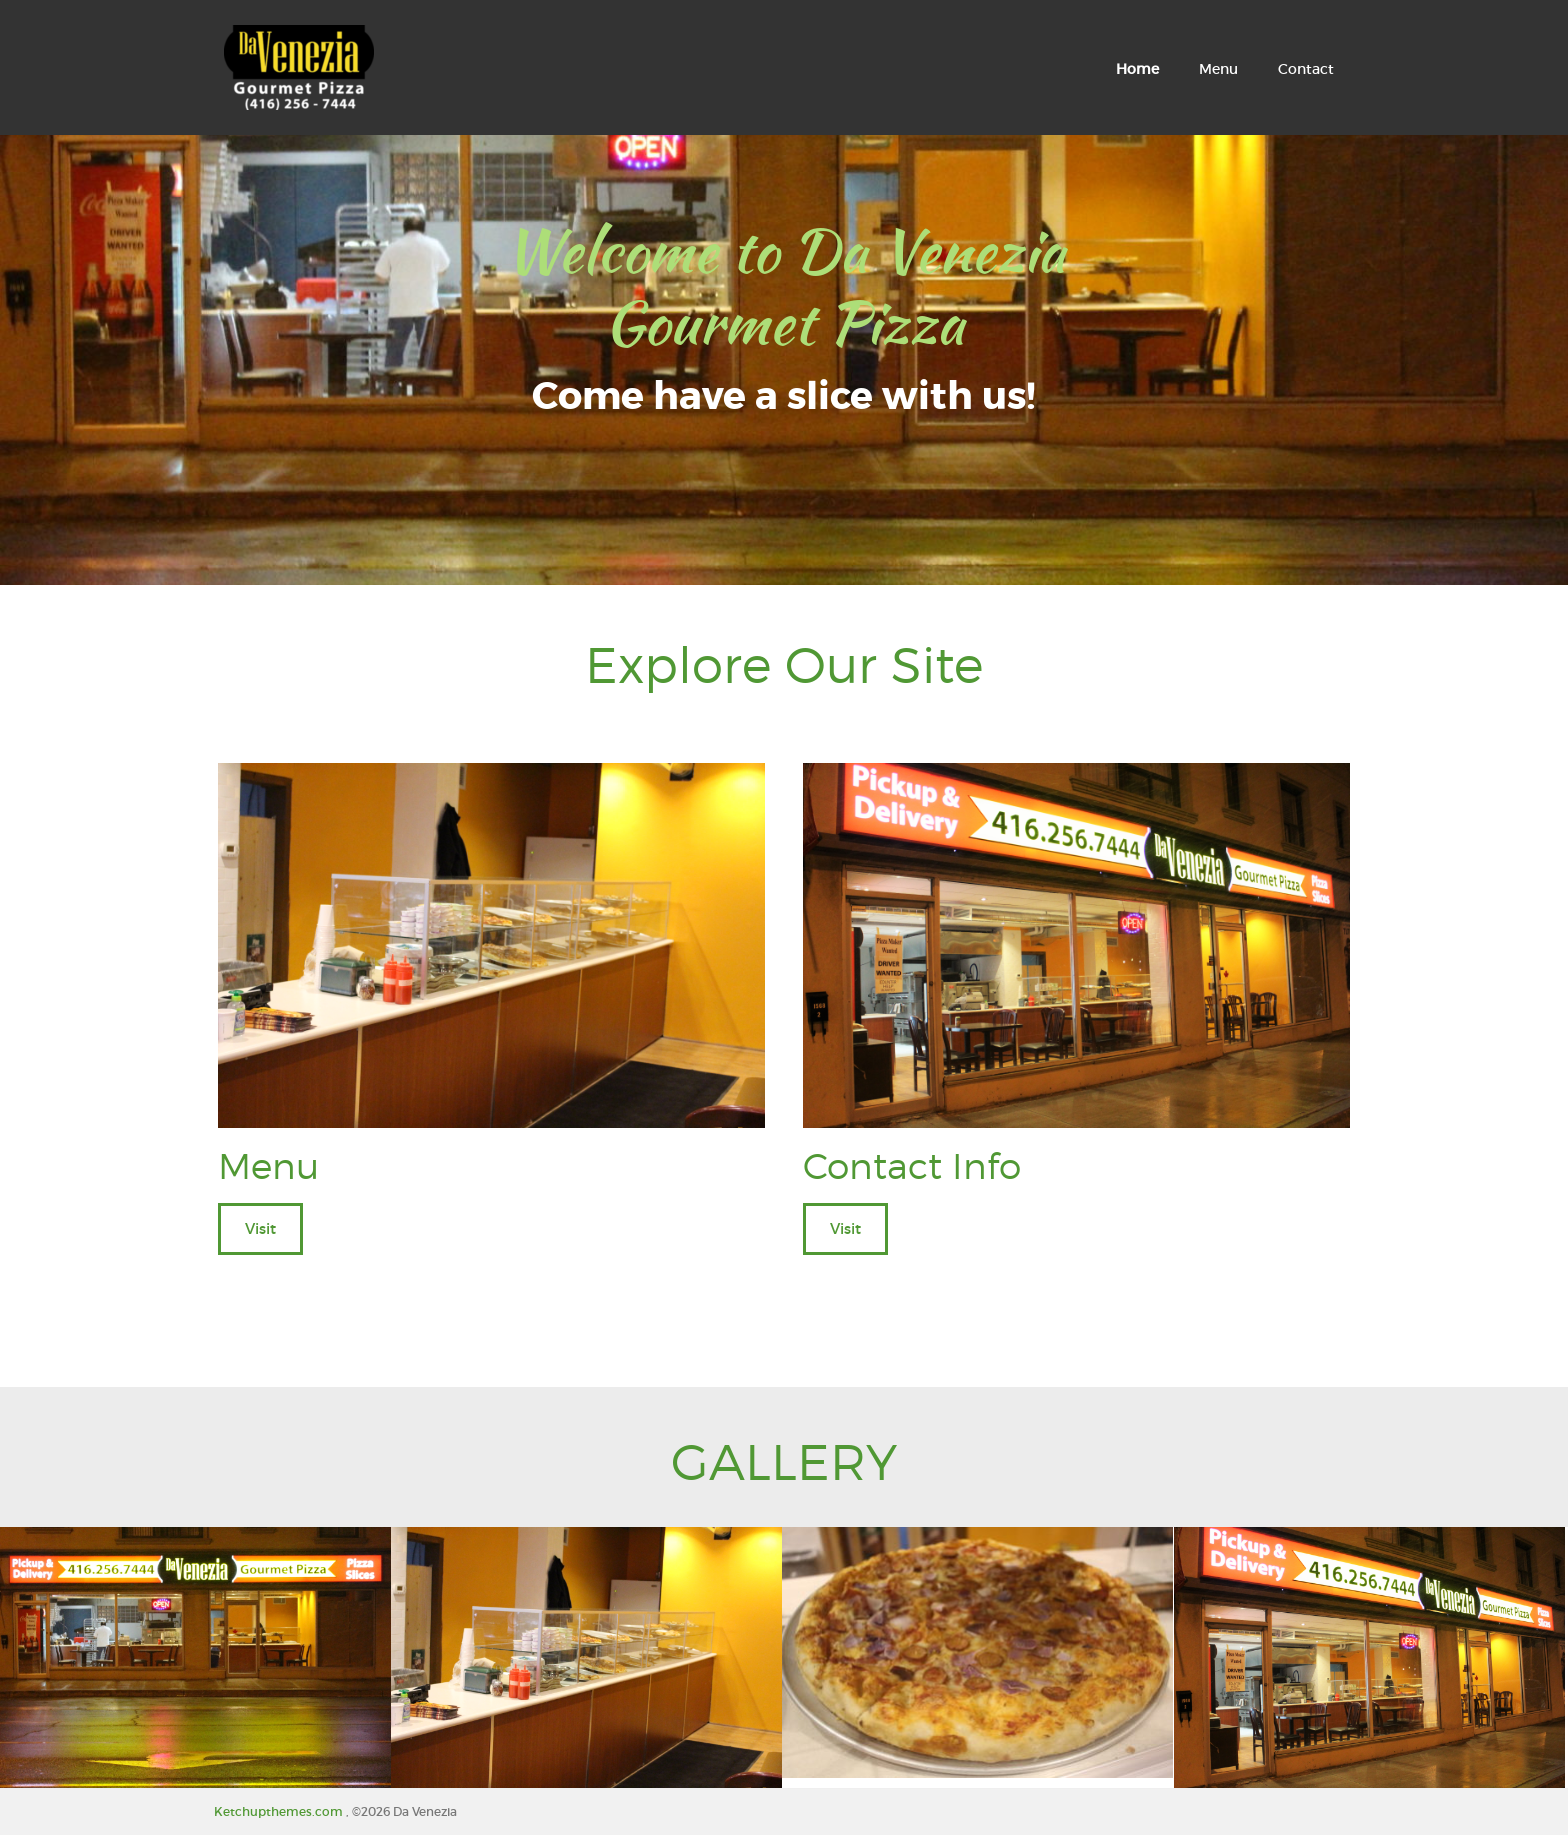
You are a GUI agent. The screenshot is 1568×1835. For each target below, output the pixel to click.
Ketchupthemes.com (280, 1811)
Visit (260, 1228)
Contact (1306, 69)
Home (1137, 69)
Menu (1218, 69)
